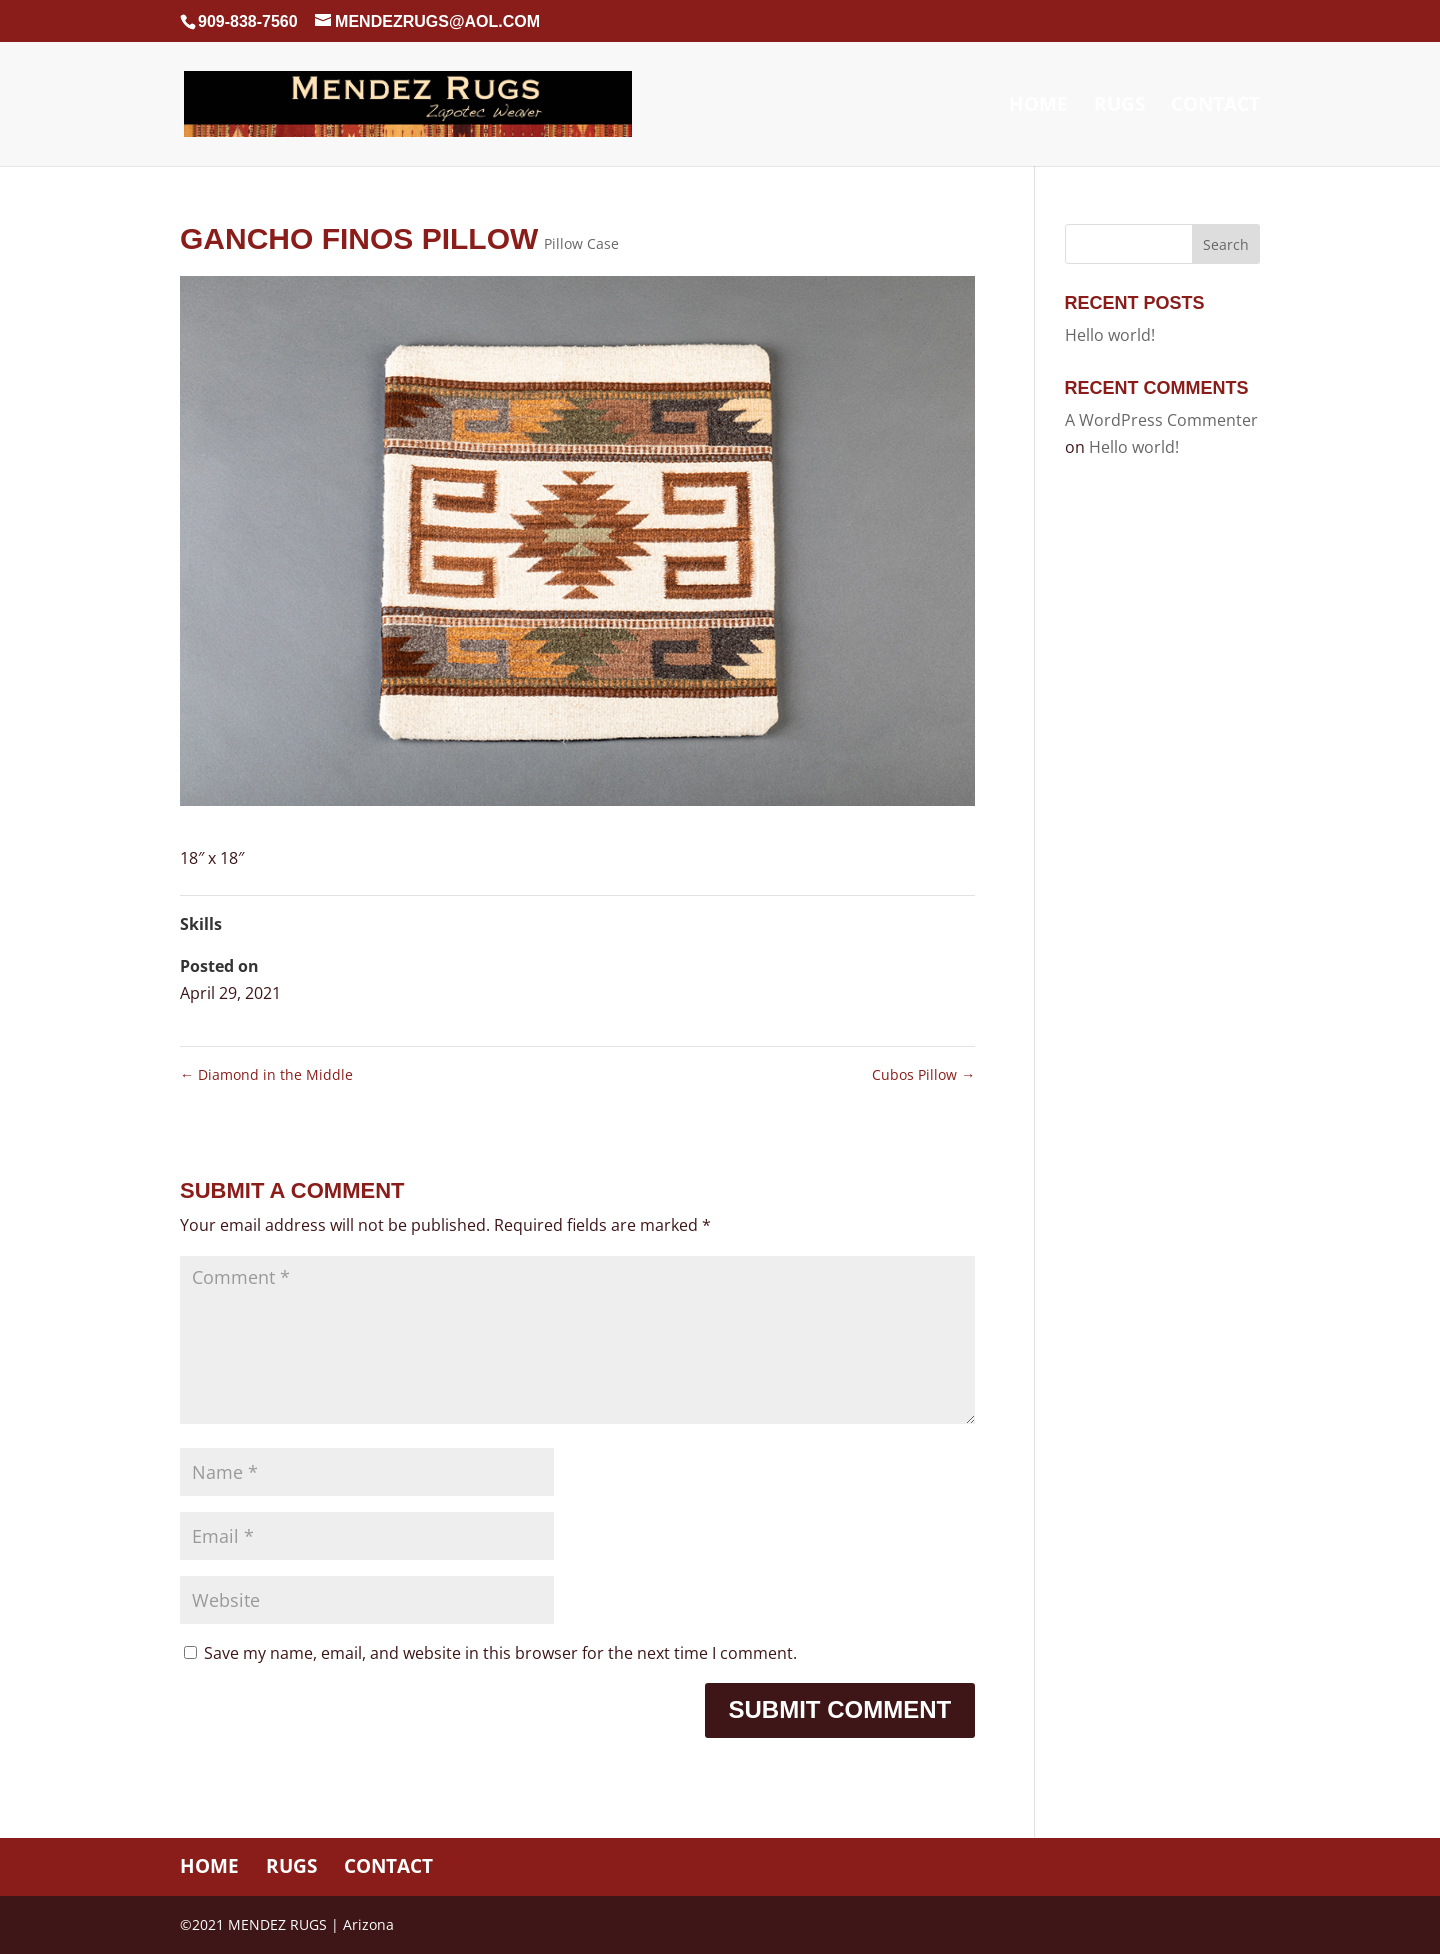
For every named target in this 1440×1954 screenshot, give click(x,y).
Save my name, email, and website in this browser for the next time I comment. (500, 1653)
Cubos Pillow (923, 1074)
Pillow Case (581, 243)
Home (1038, 107)
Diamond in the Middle (266, 1074)
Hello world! (1110, 335)
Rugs (1119, 107)
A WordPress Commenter (1161, 420)
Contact (1215, 107)
